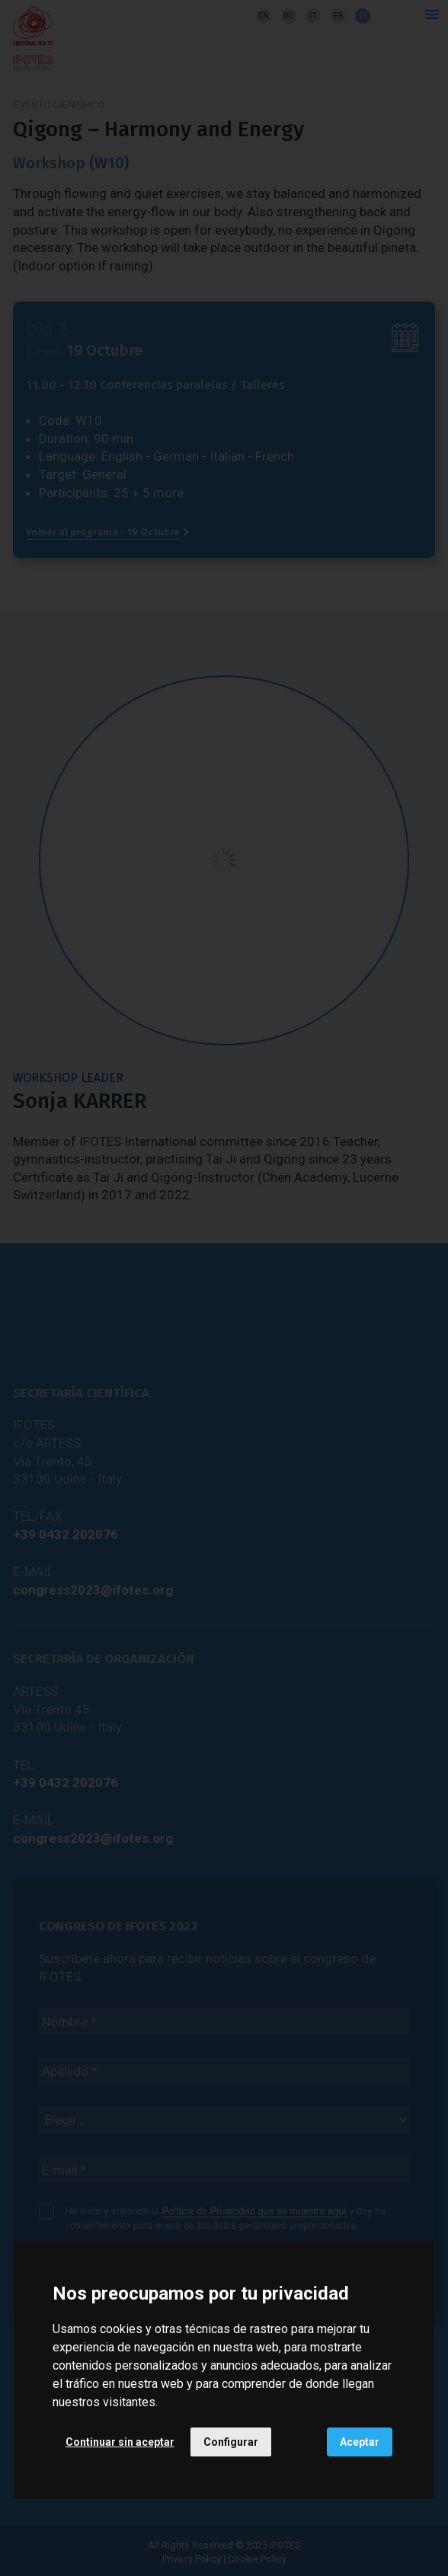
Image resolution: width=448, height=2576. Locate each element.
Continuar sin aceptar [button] (120, 2442)
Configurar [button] (230, 2442)
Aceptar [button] (359, 2442)
